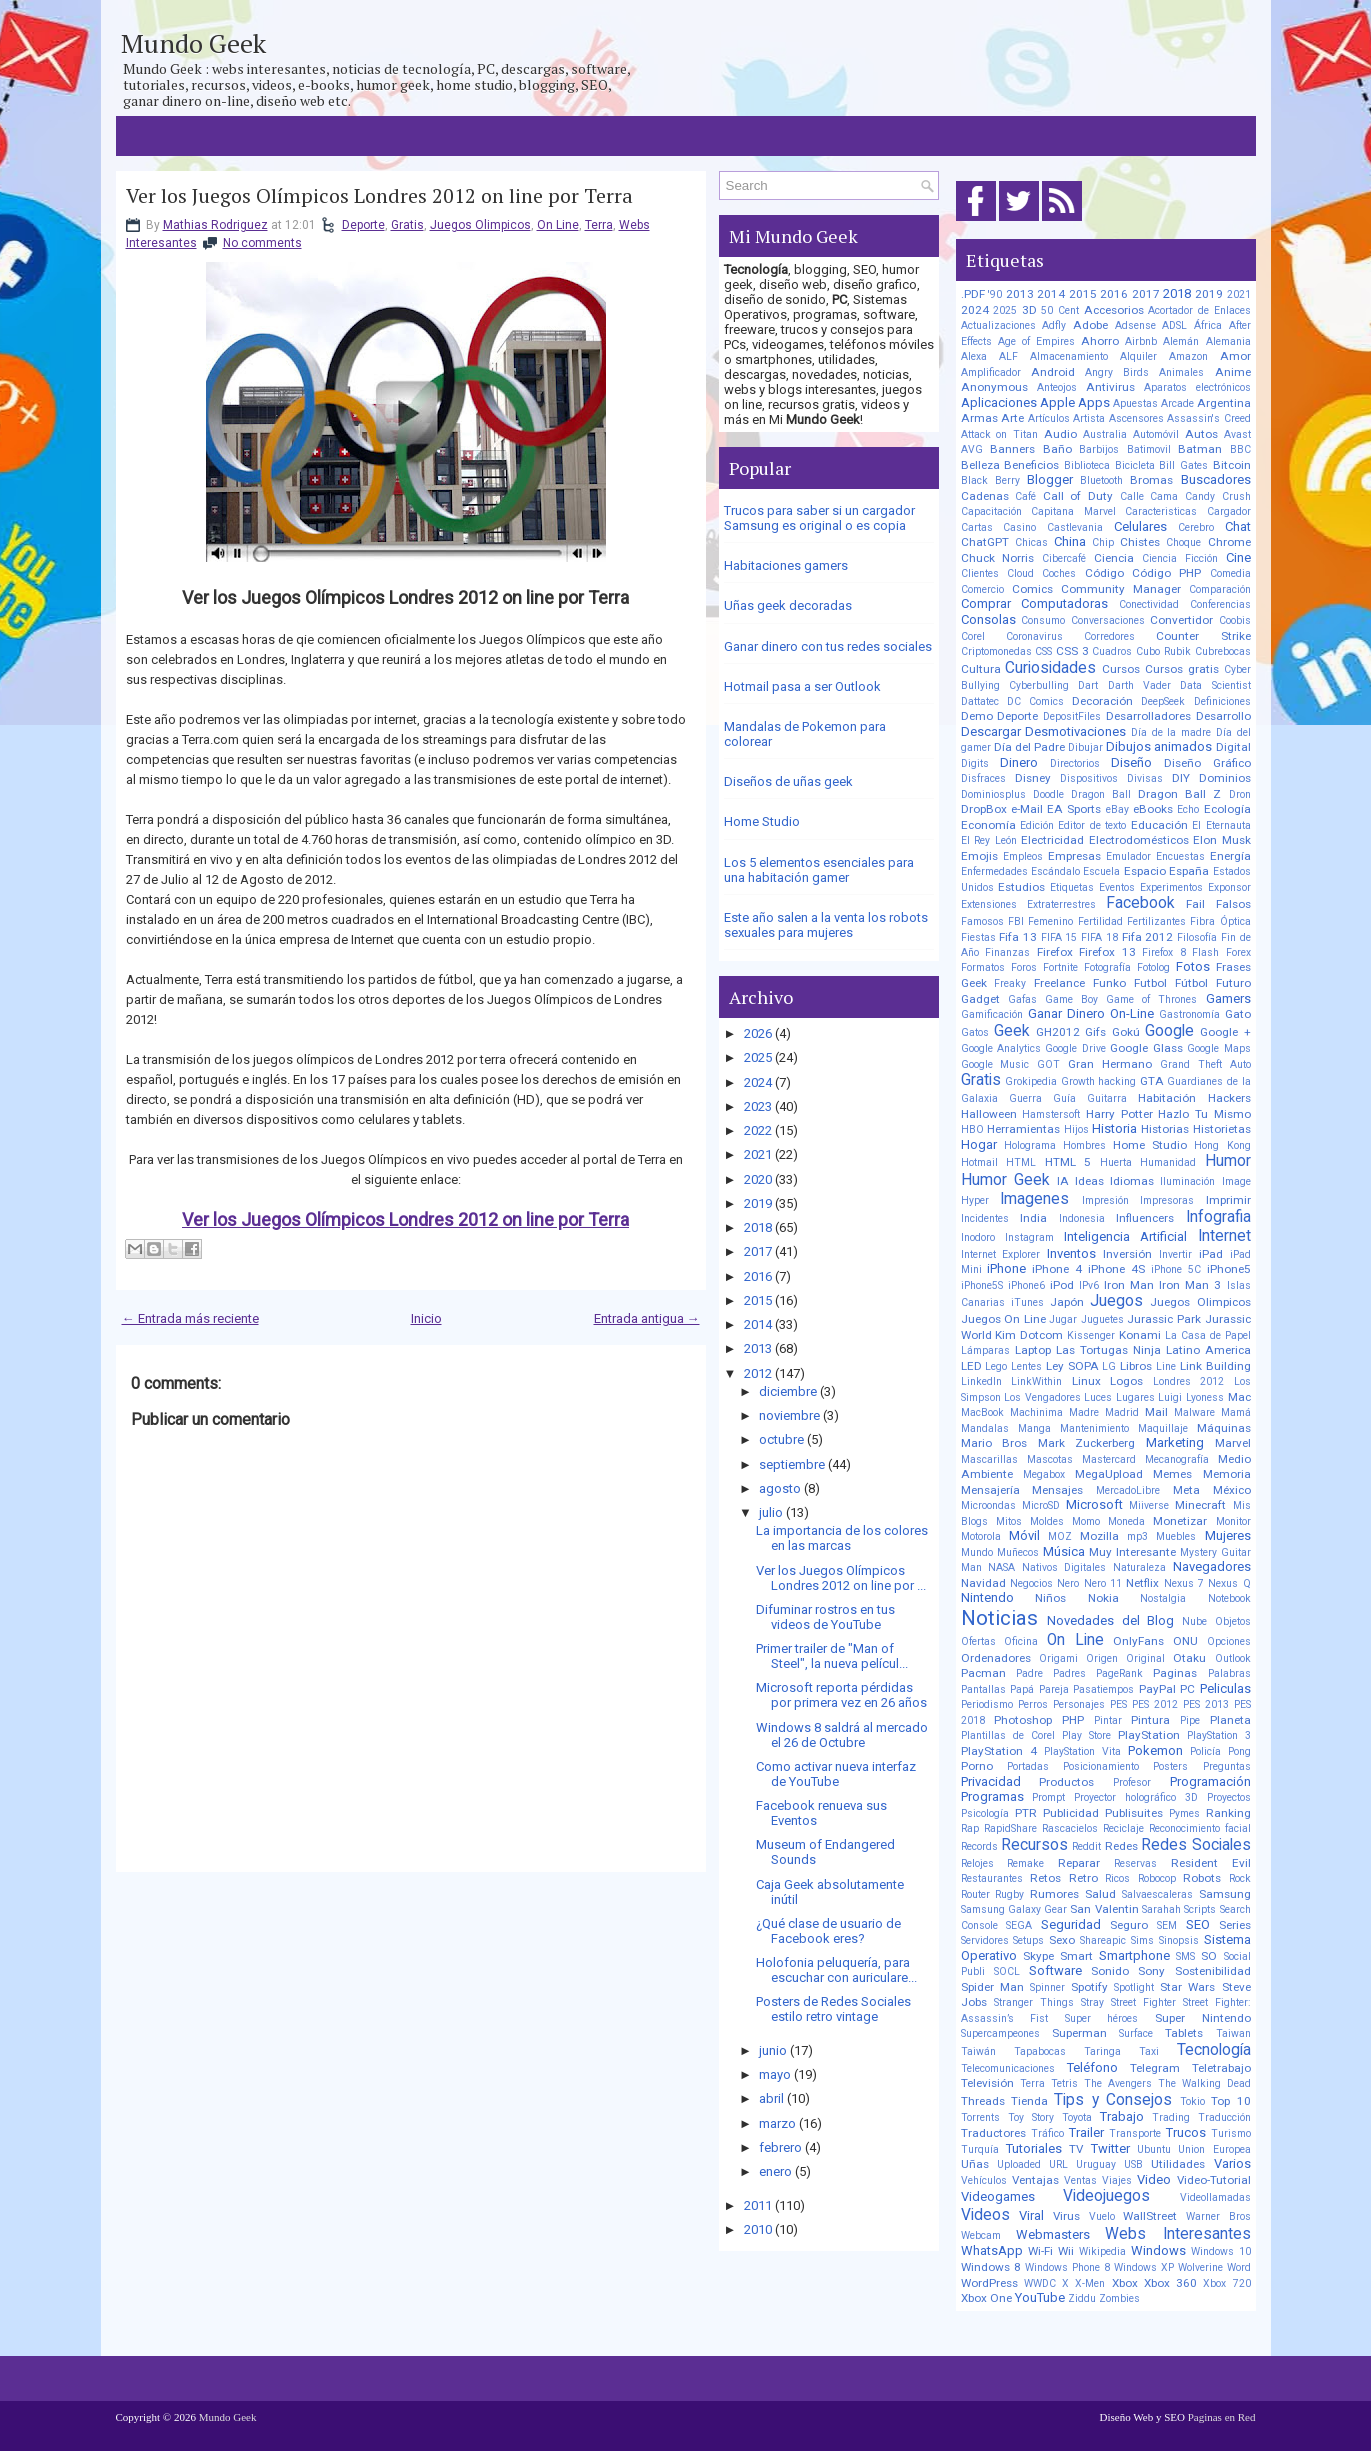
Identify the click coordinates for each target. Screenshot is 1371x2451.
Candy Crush (1218, 496)
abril (771, 2098)
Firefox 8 (1164, 952)
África (1208, 325)
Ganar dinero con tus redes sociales (828, 646)
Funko (1109, 983)
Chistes (1140, 542)
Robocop (1157, 1878)
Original (1145, 1658)
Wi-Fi (1040, 2251)
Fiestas (978, 937)
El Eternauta (1221, 825)
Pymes (1184, 1813)
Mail (1156, 1412)
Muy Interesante (1132, 1552)
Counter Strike (1203, 636)
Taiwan (1233, 2033)
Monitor (1233, 1521)
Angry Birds (1117, 372)
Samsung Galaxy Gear (1014, 1909)
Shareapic (1103, 1940)
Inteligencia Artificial (1125, 1236)
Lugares (1135, 1397)
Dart (1088, 685)
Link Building (1215, 1366)
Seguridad (1071, 1924)
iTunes (1027, 1302)
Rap (970, 1828)
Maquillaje (1163, 1428)
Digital (1233, 747)
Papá (1022, 1689)
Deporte (363, 225)
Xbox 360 (1170, 2283)
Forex (1238, 952)
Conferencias (1220, 604)
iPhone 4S (1116, 1269)
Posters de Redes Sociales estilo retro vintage (833, 2009)
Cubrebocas (1223, 651)
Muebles (1176, 1536)
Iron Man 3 (1190, 1285)
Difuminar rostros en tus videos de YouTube (825, 1617)
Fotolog (1153, 967)
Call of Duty (1078, 496)
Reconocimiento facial (1200, 1828)
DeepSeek (1163, 701)
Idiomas (1132, 1181)
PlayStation (1149, 1735)
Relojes (977, 1863)
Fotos (1193, 966)
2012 (758, 1373)
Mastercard (1109, 1459)
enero (775, 2171)
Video (1154, 2179)
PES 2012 (1155, 1704)
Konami (1140, 1335)
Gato (1238, 1014)
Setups (1028, 1940)
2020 (758, 1179)
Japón (1067, 1302)
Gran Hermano (1110, 1064)
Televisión (987, 2083)
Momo (1086, 1521)
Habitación (1167, 1098)
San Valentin (1104, 1909)
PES (1118, 1704)
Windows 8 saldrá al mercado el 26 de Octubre (842, 1735)
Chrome (1229, 542)
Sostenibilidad (1213, 1971)
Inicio (426, 1318)
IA (1063, 1181)
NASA (1001, 1567)
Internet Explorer (1001, 1254)
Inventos (1071, 1253)
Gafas (1022, 999)
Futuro (1233, 983)
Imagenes (1034, 1199)
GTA (1152, 1081)
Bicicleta (1135, 465)
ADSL (1174, 325)
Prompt (1048, 1797)
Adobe (1090, 325)
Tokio (1192, 2101)
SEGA (1019, 1925)
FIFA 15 (1059, 937)
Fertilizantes (1156, 921)
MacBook (982, 1412)
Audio (1060, 434)
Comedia (1230, 573)
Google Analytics (1001, 1048)
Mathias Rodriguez (215, 225)
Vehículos (984, 2180)
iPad (1211, 1254)
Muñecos (1018, 1552)
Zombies (1119, 2298)
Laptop (1033, 1350)
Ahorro (1100, 341)
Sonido (1110, 1971)
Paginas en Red (1222, 2417)
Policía (1205, 1751)
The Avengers (1118, 2083)
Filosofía (1197, 937)
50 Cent (1060, 310)
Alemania (1228, 341)
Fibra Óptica (1220, 921)
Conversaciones (1108, 620)
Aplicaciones (999, 402)
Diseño (1131, 762)
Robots (1202, 1878)
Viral (1031, 2215)
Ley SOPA (1072, 1366)
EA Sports (1074, 809)
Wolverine (1200, 2267)
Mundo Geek (193, 43)
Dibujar (1085, 747)
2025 (758, 1057)
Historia (1114, 1128)
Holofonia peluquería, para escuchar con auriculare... (836, 1970)
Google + (1225, 1032)
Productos (1066, 1782)
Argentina (1224, 403)
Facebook (1140, 903)
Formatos (983, 967)
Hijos (1076, 1129)
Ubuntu (1154, 2149)
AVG (972, 449)
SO (1209, 1956)
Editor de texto (1092, 825)
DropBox (984, 809)
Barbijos (1099, 449)
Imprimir (1228, 1200)
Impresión (1105, 1200)
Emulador (1128, 856)
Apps (1094, 402)
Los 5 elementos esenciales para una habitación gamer (819, 870)
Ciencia (1114, 558)
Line (1166, 1366)
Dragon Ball (1101, 794)
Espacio (1145, 871)
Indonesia (1082, 1218)
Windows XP (1144, 2267)
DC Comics (1035, 701)
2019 (758, 1203)
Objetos (1233, 1621)
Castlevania (1075, 527)
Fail (1195, 904)
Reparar (1079, 1863)
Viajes (1117, 2180)
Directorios (1075, 763)
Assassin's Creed (1209, 418)
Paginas (1175, 1673)
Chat (1238, 526)
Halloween (989, 1114)
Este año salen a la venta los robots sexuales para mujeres (826, 925)
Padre (1029, 1673)
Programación (1210, 1781)
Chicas (1031, 542)
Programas (992, 1796)
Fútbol (1191, 983)
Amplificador (991, 372)
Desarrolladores (1148, 716)
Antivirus (1110, 387)
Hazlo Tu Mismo (1204, 1114)
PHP (1073, 1720)
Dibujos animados (1159, 746)
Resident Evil (1211, 1863)
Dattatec (980, 701)
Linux (1086, 1381)
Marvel (1233, 1443)
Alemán (1181, 341)
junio (773, 2050)
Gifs (1095, 1032)
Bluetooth (1101, 480)
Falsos (1233, 904)
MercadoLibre (1128, 1490)
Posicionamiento (1101, 1766)
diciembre (788, 1391)
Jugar (1063, 1319)
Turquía (980, 2149)
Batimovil (1149, 449)
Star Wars (1187, 1987)
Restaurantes (992, 1878)
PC (1187, 1689)
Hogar (979, 1144)
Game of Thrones (1151, 999)
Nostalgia (1163, 1598)
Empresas (1074, 856)
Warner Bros (1218, 2216)
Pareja (1054, 1689)
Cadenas (985, 496)
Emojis (979, 856)
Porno (977, 1766)
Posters (1170, 1766)
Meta (1186, 1490)
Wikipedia (1102, 2251)
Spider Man (992, 1987)
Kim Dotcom (1029, 1335)
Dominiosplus (993, 794)
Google (1169, 1031)
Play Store (1086, 1735)
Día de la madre (1171, 732)
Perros (1033, 1704)
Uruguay (1096, 2164)
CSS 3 (1072, 651)
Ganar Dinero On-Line (1091, 1013)
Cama (1164, 496)
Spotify (1089, 1987)
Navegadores (1212, 1566)
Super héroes (1102, 2018)
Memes (1172, 1474)
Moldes (1047, 1521)
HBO (972, 1129)
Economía (988, 825)
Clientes (980, 573)
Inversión (1127, 1254)
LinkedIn (981, 1381)
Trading (1171, 2117)
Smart (1076, 1956)
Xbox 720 (1226, 2283)
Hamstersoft (1051, 1114)
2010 (758, 2229)
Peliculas (1225, 1688)
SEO (1198, 1924)
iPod (1062, 1285)
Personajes (1079, 1704)
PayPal (1157, 1689)
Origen (1102, 1658)
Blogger (1050, 479)
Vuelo (1102, 2216)
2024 (758, 1082)
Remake (1025, 1863)
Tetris (1064, 2083)
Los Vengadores (1042, 1397)
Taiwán (978, 2051)
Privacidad (991, 1781)
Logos (1126, 1381)
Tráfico (1047, 2133)
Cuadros (1112, 651)
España (1189, 871)
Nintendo (987, 1597)
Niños (1050, 1598)
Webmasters (1053, 2234)
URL (1058, 2164)
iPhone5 (1229, 1269)
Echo (1188, 809)
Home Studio (762, 821)
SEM (1167, 1925)
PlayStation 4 (999, 1751)
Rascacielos (1070, 1828)
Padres (1069, 1673)
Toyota (1077, 2117)
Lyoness (1205, 1397)
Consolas (988, 619)
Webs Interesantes (1177, 2234)
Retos (1045, 1878)
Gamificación (992, 1014)
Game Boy (1071, 999)
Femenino (1050, 921)
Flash (1205, 952)
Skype (1038, 1956)
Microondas (988, 1505)
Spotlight (1134, 1987)
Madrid (1122, 1412)
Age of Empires (1036, 341)
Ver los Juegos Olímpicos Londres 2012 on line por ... (841, 1578)
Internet (1224, 1236)
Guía (1064, 1098)
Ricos (1117, 1878)
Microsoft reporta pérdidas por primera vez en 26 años (841, 1695)
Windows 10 (1221, 2251)
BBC (1240, 449)
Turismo (1231, 2133)
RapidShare (1010, 1828)
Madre (1084, 1412)
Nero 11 (1103, 1583)
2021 (758, 1154)
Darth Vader (1139, 685)
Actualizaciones (998, 325)
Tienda (1029, 2101)
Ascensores (1136, 418)
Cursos (1121, 669)
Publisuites (1134, 1813)
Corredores (1109, 636)
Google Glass (1146, 1048)
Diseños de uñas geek (788, 781)
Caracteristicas (1161, 511)
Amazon (1188, 356)
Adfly (1054, 325)
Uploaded (1019, 2164)
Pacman (983, 1673)
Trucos (1186, 2132)
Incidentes (985, 1218)
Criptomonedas (996, 651)
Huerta (1116, 1162)
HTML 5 (1068, 1162)
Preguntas (1227, 1766)
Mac (1239, 1397)
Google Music (995, 1064)
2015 (758, 1300)
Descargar (991, 731)
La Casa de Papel (1208, 1335)
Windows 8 (991, 2267)
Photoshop (1023, 1720)
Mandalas (985, 1428)
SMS (1185, 1956)
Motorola (981, 1536)
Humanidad (1168, 1162)
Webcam (981, 2235)
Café (1025, 496)
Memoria (1227, 1474)
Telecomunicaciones (1008, 2068)
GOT (1048, 1064)
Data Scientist (1215, 685)
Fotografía (1107, 967)
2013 (758, 1348)
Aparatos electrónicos (1197, 387)
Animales (1181, 372)
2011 (758, 2205)
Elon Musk (1222, 840)
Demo (977, 716)
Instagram (1029, 1237)
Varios (1232, 2163)
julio (771, 1512)
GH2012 (1058, 1032)
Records (979, 1846)
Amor (1235, 356)
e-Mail (1027, 809)
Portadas (1028, 1766)
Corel (973, 636)
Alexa (974, 356)
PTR (1026, 1813)
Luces (1098, 1397)
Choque (1183, 542)
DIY (1181, 778)
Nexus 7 (1184, 1583)
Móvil (1024, 1535)
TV (1076, 2149)
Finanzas (1007, 952)
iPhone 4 (1057, 1269)
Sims (1142, 1940)
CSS (1043, 651)
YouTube (1040, 2297)
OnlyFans (1138, 1641)
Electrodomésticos (1139, 840)
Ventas (1080, 2180)
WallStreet (1150, 2216)
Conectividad (1149, 604)
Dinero (1019, 762)
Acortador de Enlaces (1199, 310)
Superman (1079, 2033)
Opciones (1229, 1641)
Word (1239, 2267)
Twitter (1110, 2148)
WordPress (989, 2283)
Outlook (1233, 1658)
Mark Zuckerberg (1087, 1443)
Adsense (1135, 325)
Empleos (1023, 856)
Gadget (980, 999)
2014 (758, 1324)
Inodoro (978, 1237)
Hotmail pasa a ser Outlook (802, 686)
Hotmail (979, 1162)
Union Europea (1214, 2149)
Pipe (1190, 1720)
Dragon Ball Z (1179, 794)
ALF (1008, 356)
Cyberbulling (1039, 685)
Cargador (1229, 511)
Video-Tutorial (1214, 2180)
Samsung (1225, 1894)
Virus (1066, 2216)
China (1070, 541)
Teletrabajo (1221, 2068)
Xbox (1125, 2283)
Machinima (1036, 1412)
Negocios (1031, 1583)
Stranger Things (1034, 2002)
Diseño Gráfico (1207, 763)
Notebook (1229, 1598)
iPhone (1006, 1268)
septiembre (792, 1464)
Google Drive (1075, 1048)
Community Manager (1121, 589)
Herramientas (1023, 1129)
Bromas (1151, 480)
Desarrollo (1223, 716)
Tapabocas (1040, 2051)
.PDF (973, 294)
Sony (1151, 1971)
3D (1029, 310)
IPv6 (1089, 1285)
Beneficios (1031, 465)
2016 (758, 1276)
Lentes (1026, 1366)
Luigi (1170, 1397)
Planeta (1230, 1720)
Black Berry (990, 480)
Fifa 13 (1018, 937)
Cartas (977, 527)
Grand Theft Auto (1205, 1064)
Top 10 (1230, 2101)
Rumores (1054, 1894)
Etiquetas (1072, 887)
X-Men (1090, 2283)
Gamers (1228, 998)
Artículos (1049, 418)
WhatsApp (992, 2250)
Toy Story (1031, 2117)
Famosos (982, 921)
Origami (1058, 1658)
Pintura (1150, 1720)
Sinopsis (1179, 1940)
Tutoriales (1034, 2148)
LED (971, 1366)
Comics (1032, 589)
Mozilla (1099, 1536)
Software (1055, 1970)
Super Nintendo (1203, 2018)
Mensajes (1057, 1490)
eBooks (1153, 809)
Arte (1012, 418)
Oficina (1021, 1641)
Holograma (1030, 1145)
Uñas (975, 2164)
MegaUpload (1109, 1474)
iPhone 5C (1176, 1269)
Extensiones (989, 904)
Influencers (1145, 1218)
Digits (975, 763)
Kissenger (1091, 1335)
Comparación (1220, 589)
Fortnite (1060, 967)
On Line (558, 225)
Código (1104, 573)
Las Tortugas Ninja (1108, 1350)
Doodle (1048, 794)
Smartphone (1134, 1955)
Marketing (1175, 1442)
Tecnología (1214, 2050)
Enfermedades (994, 871)
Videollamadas (1215, 2197)
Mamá (1236, 1412)
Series (1235, 1925)
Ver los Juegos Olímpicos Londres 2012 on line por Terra (379, 196)
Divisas (1145, 778)
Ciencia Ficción (1180, 558)
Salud (1100, 1894)
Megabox (1044, 1474)
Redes (1121, 1846)
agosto (780, 1488)
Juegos (1116, 1301)
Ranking (1228, 1813)
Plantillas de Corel (1008, 1735)
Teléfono (1092, 2067)
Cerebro (1196, 527)
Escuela (1101, 871)
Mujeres (1228, 1535)
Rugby (1009, 1894)
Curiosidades (1050, 668)
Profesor (1132, 1782)
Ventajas (1035, 2180)
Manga (1034, 1428)
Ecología (1227, 809)
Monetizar (1180, 1521)
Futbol (1150, 983)
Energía (1230, 856)
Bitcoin (1232, 465)
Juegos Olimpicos (480, 225)
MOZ (1060, 1536)
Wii (1066, 2251)
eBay (1117, 809)
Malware (1194, 1412)
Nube (1194, 1621)
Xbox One (986, 2298)
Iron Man (1129, 1285)
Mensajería (990, 1490)
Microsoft (1094, 1504)
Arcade (1177, 403)
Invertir (1175, 1254)
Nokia (1103, 1598)
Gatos (975, 1032)
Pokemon (1155, 1750)
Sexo (1062, 1940)
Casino (1019, 527)
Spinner (1047, 1987)
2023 (758, 1106)
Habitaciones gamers (786, 565)
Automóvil (1156, 434)
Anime (1233, 372)
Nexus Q (1229, 1583)
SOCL (1007, 1971)
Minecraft (1200, 1505)
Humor (1228, 1161)
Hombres (1084, 1145)
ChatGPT (985, 542)
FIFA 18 (1099, 937)
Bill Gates (1183, 465)
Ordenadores (996, 1658)
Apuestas (1135, 403)
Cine (1238, 557)
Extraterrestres (1061, 904)
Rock (1240, 1878)
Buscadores (1216, 479)
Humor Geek (1005, 1180)
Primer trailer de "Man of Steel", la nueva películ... (832, 1656)
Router (975, 1894)
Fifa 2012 (1148, 937)
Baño (1057, 449)
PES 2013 (1206, 1704)
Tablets (1184, 2033)
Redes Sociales (1195, 1845)
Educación (1159, 825)
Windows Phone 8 (1067, 2267)
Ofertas (978, 1641)
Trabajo (1122, 2116)
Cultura (981, 669)
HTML (1021, 1162)
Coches (1059, 573)
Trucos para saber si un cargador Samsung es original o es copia (819, 518)
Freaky (1010, 983)
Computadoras (1064, 603)
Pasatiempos (1103, 1689)
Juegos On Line (1003, 1319)
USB (1133, 2164)
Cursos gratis (1182, 669)
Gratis (407, 225)
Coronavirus (1034, 636)
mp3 (1137, 1536)
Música (1064, 1551)
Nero (1068, 1583)
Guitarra (1107, 1098)
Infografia (1218, 1217)
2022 (758, 1130)
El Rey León (989, 840)
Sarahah (1161, 1909)
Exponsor (1229, 887)
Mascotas (1050, 1459)
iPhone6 (1026, 1285)
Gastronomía (1189, 1014)
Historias (1165, 1129)
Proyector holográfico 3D (1136, 1797)
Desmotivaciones (1075, 731)
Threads (983, 2101)
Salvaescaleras (1157, 1894)
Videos (985, 2215)
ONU (1185, 1641)
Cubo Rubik (1163, 651)
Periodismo (987, 1704)
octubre (781, 1439)
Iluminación (1187, 1181)
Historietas (1222, 1129)
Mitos (1009, 1521)
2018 (758, 1227)
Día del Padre (1029, 747)
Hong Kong (1222, 1145)
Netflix (1142, 1583)
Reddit (1086, 1846)
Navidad (983, 1583)
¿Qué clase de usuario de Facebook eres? (828, 1931)
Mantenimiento (1094, 1428)
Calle (1132, 496)
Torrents (980, 2117)
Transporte (1135, 2133)
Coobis (1235, 620)
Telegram (1155, 2068)
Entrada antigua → (647, 1318)
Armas (979, 418)
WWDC (1040, 2283)
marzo (777, 2123)
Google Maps (1218, 1048)
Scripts (1200, 1909)
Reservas (1135, 1863)
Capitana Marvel (1073, 511)
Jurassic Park (1164, 1319)
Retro (1083, 1878)
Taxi (1149, 2051)
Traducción (1224, 2117)
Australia (1105, 434)
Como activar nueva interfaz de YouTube (836, 1774)
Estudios (1021, 887)
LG (1109, 1366)
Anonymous (994, 387)
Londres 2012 (1189, 1381)
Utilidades (1178, 2164)
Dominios (1225, 778)
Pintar (1108, 1720)
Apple (1057, 402)
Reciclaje (1123, 1828)
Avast (1237, 434)
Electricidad (1052, 840)
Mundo (977, 1552)
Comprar (986, 603)
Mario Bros (994, 1443)
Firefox (1055, 952)
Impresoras (1167, 1200)
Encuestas (1180, 856)
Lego (996, 1366)
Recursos (1034, 1845)
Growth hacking (1099, 1081)
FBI (1016, 921)
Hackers (1229, 1098)
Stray (1092, 2002)
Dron (1240, 794)
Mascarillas (989, 1459)
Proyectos (1229, 1797)
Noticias (999, 1618)
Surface (1136, 2033)
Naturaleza (1139, 1567)
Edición (1037, 825)
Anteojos (1057, 387)
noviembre (789, 1415)
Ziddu (1082, 2298)
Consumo (1043, 620)
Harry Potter (1119, 1114)
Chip (1103, 542)
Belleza (980, 465)
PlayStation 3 (1219, 1735)
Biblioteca (1087, 465)
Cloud (1020, 573)
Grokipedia (1031, 1081)
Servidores (985, 1940)
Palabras (1229, 1673)
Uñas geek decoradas (788, 605)
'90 (995, 294)
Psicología (985, 1813)
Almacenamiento (1069, 356)
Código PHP (1166, 573)
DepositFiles (1072, 716)
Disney (1033, 778)
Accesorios (1114, 310)
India (1033, 1218)
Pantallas (983, 1689)
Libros (1136, 1366)
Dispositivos (1089, 778)
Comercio (982, 589)
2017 (758, 1251)
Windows (1158, 2250)
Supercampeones (1000, 2033)
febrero (780, 2147)
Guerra (1025, 1098)
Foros (1024, 967)
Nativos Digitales (1064, 1567)
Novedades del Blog (1110, 1620)
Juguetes (1102, 1319)
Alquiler (1138, 356)
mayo (775, 2074)
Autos (1201, 434)
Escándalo (1055, 871)
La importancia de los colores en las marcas (842, 1538)
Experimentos (1171, 887)
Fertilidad (1100, 921)
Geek (1012, 1031)
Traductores (993, 2133)
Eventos (1117, 887)
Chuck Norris (998, 558)
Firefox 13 (1107, 952)
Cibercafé (1064, 558)
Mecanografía (1177, 1459)
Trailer (1086, 2132)
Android (1053, 372)
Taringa (1102, 2051)
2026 (758, 1033)
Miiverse (1149, 1505)
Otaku (1189, 1658)
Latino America (1208, 1350)
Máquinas (1224, 1428)
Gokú (1126, 1032)
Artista (1089, 418)
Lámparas (985, 1350)
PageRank (1119, 1673)
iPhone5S (982, 1285)
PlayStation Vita (1082, 1751)
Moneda (1126, 1521)
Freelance (1059, 983)
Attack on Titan (1000, 434)
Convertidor (1181, 620)
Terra (599, 225)
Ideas (1089, 1181)
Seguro (1129, 1925)
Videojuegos (1106, 2196)
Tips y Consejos (1113, 2100)
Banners (1012, 449)
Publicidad (1071, 1813)
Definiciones (1222, 701)
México (1232, 1490)
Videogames (998, 2196)
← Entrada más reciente (190, 1318)
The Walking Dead (1204, 2083)
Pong (1239, 1751)
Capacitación (991, 511)
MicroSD (1041, 1505)
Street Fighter (1143, 2002)
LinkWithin (1036, 1381)
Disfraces (983, 778)
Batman (1200, 449)
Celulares (1140, 526)
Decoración (1102, 701)
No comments (262, 243)
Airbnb (1141, 341)
